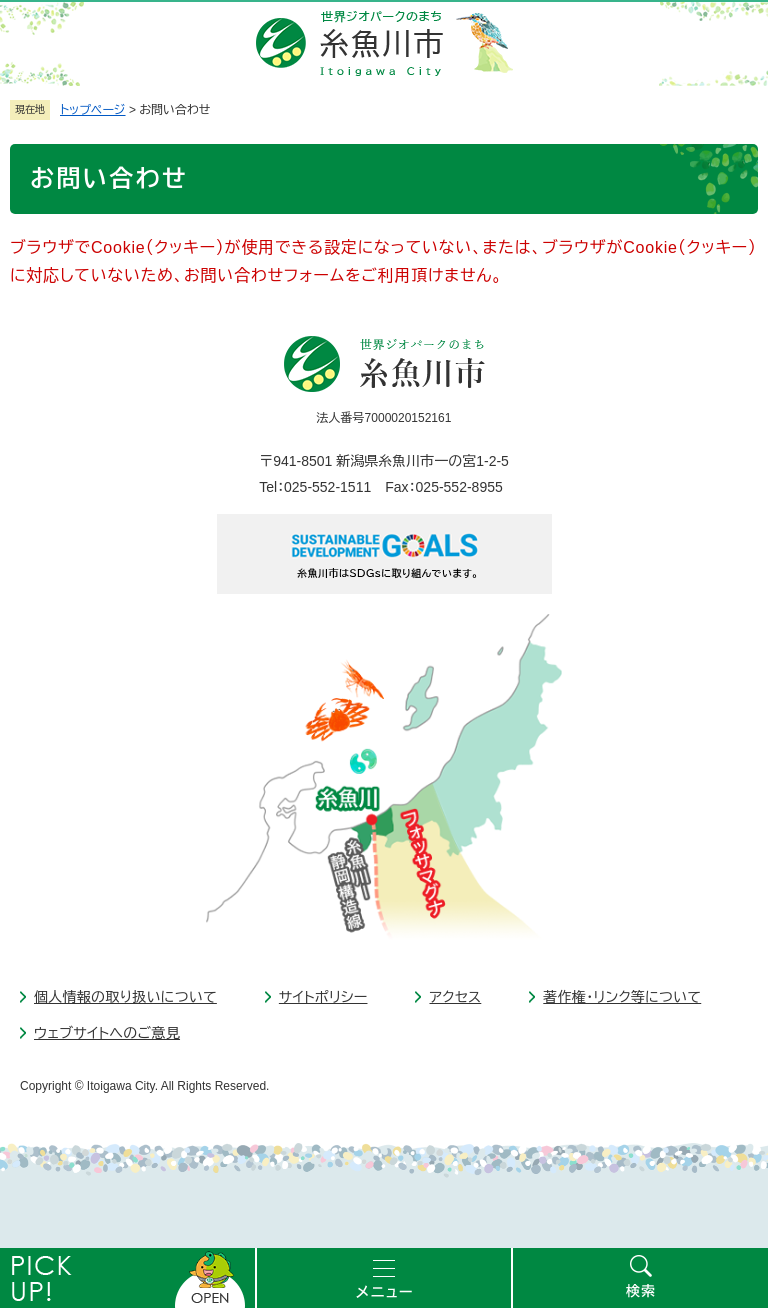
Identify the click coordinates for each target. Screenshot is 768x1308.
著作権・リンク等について (622, 997)
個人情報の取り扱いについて (125, 997)
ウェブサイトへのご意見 (107, 1033)
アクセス (455, 997)
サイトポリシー (323, 997)
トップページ (93, 110)
